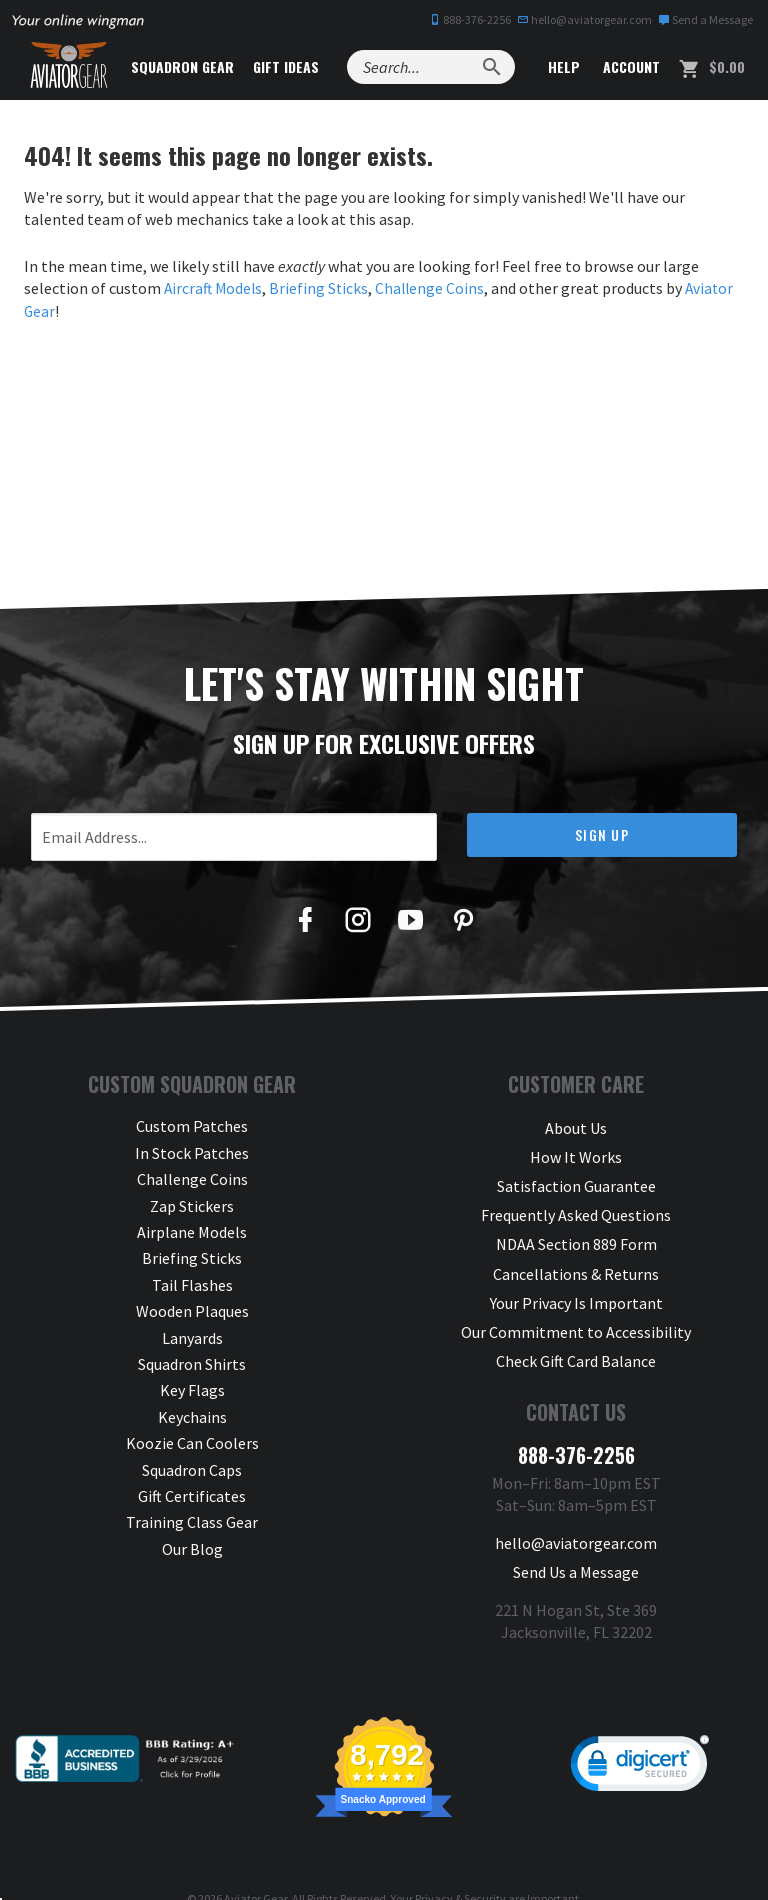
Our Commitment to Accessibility (576, 1310)
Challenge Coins (435, 288)
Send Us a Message (576, 1540)
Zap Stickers (192, 1205)
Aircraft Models (215, 288)
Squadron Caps (192, 1469)
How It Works (576, 1152)
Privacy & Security (460, 1865)
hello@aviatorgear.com (584, 19)
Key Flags (192, 1390)
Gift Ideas (303, 66)
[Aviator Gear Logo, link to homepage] (75, 67)
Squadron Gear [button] (199, 66)
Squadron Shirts (192, 1363)
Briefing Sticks (323, 288)
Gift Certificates (192, 1495)
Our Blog (192, 1548)
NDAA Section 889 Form (576, 1231)
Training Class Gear (192, 1522)
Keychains (192, 1416)
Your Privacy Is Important (576, 1284)
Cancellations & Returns (576, 1258)
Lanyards (192, 1337)
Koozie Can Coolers (192, 1442)
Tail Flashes (192, 1284)
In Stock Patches (192, 1152)
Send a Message (705, 19)
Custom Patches (192, 1126)
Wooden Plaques (192, 1310)
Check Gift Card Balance (576, 1337)
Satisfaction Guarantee (576, 1179)
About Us (576, 1126)
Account (629, 66)
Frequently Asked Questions (576, 1205)
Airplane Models (192, 1231)
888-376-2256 (470, 19)
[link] (640, 1735)
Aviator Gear (255, 1865)
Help (562, 66)
